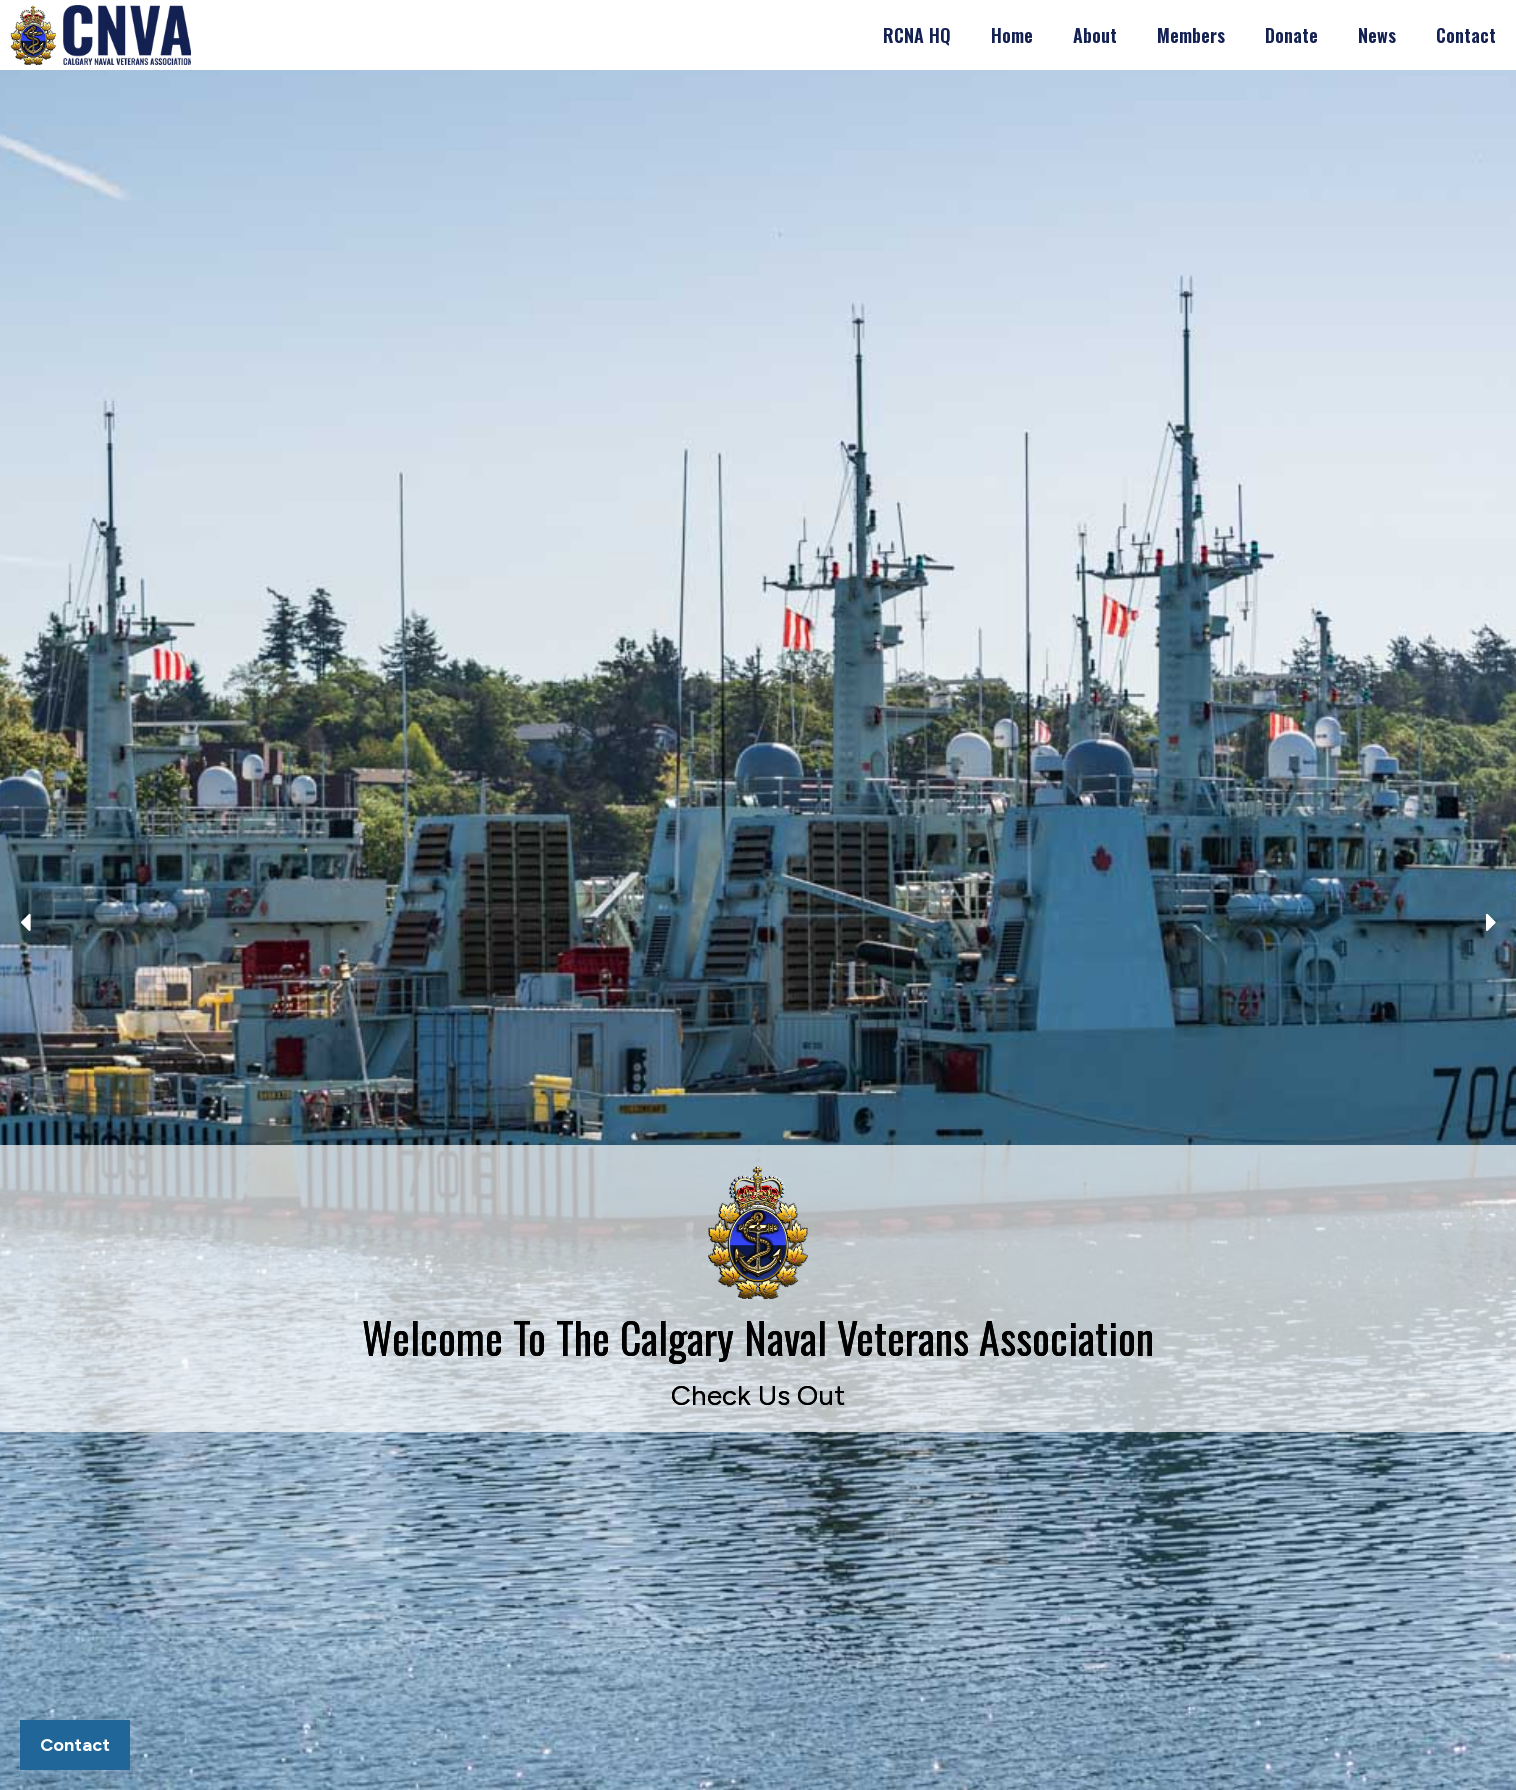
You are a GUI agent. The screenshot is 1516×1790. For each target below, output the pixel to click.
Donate (1291, 35)
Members (1191, 35)
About (1095, 35)
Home (1012, 35)
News (1377, 35)
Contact (1466, 35)
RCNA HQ (917, 35)
